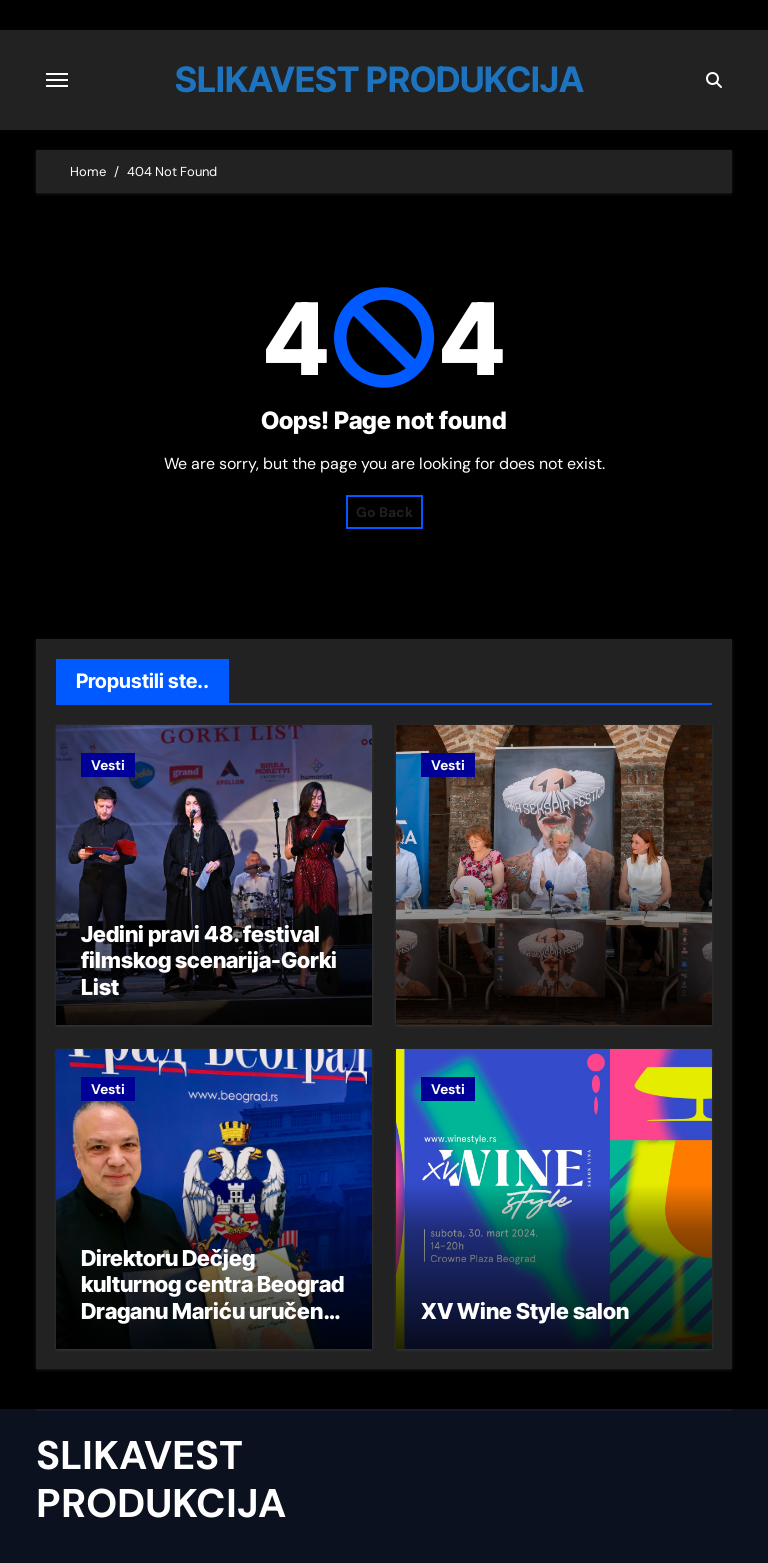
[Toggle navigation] (57, 80)
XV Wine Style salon (525, 1311)
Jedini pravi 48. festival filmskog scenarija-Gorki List (209, 960)
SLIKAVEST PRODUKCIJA (379, 79)
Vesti (108, 765)
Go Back (384, 512)
